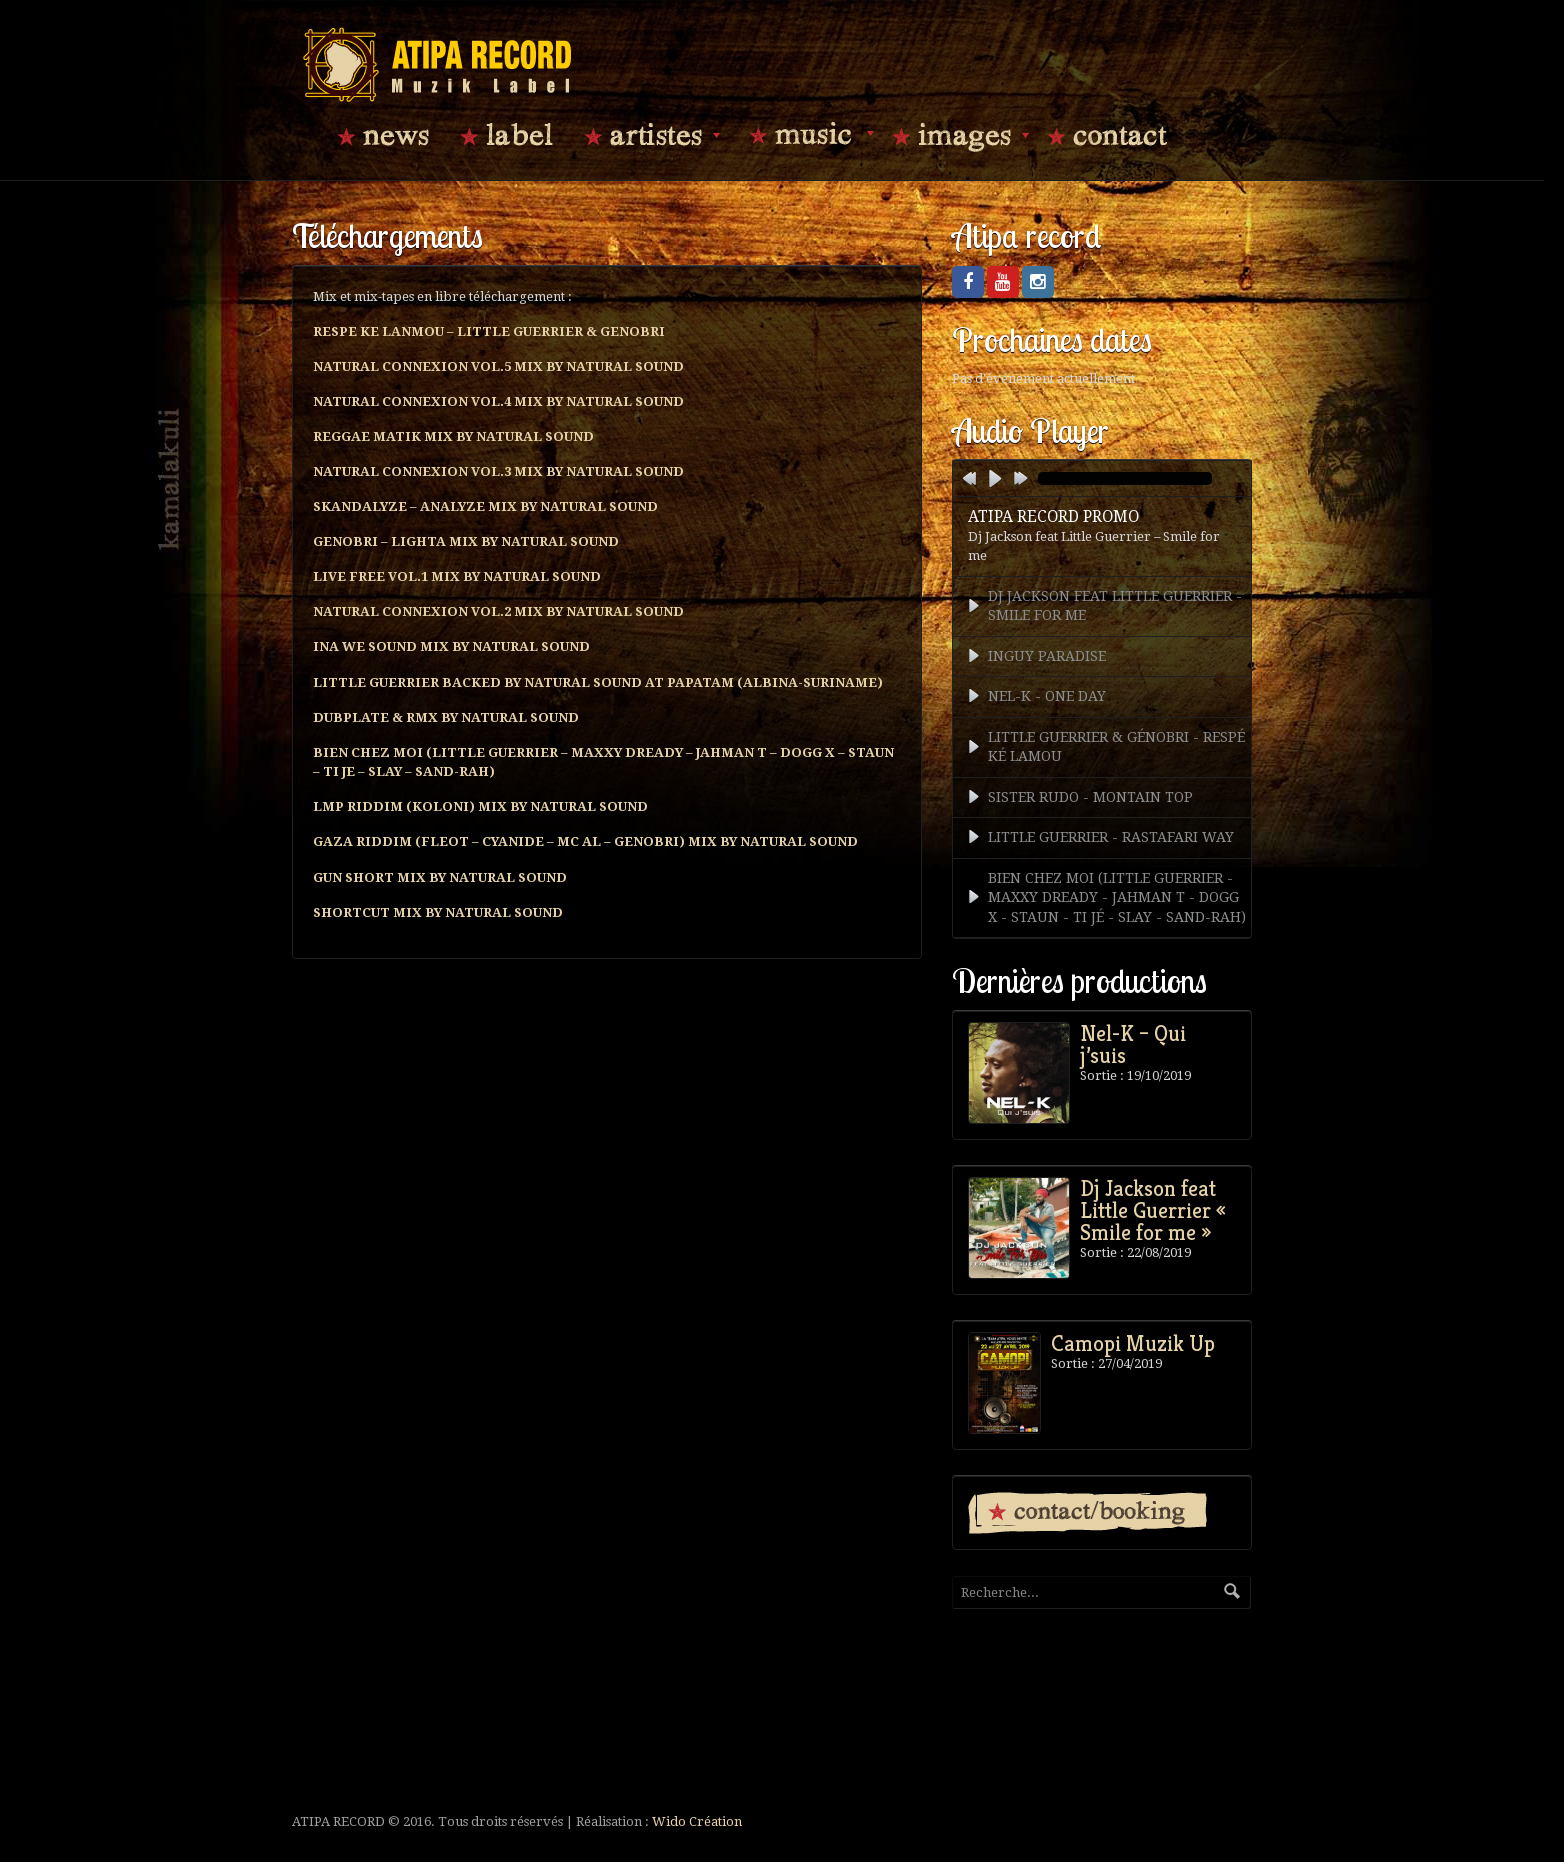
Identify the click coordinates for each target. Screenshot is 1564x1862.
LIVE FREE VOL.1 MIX (457, 576)
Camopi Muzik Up (1133, 1343)
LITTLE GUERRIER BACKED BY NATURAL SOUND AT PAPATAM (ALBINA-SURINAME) (598, 682)
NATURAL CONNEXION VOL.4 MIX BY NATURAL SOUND (498, 401)
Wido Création (697, 1821)
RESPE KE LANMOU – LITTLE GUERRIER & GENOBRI (489, 331)
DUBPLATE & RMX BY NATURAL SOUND (446, 717)
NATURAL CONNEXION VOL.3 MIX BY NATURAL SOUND (498, 471)
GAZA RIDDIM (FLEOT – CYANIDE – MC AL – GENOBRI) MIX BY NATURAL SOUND (585, 841)
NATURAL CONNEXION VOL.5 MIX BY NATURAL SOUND (498, 366)
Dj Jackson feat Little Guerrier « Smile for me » (1153, 1210)
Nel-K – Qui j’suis (1133, 1044)
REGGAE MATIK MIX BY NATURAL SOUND (453, 436)
